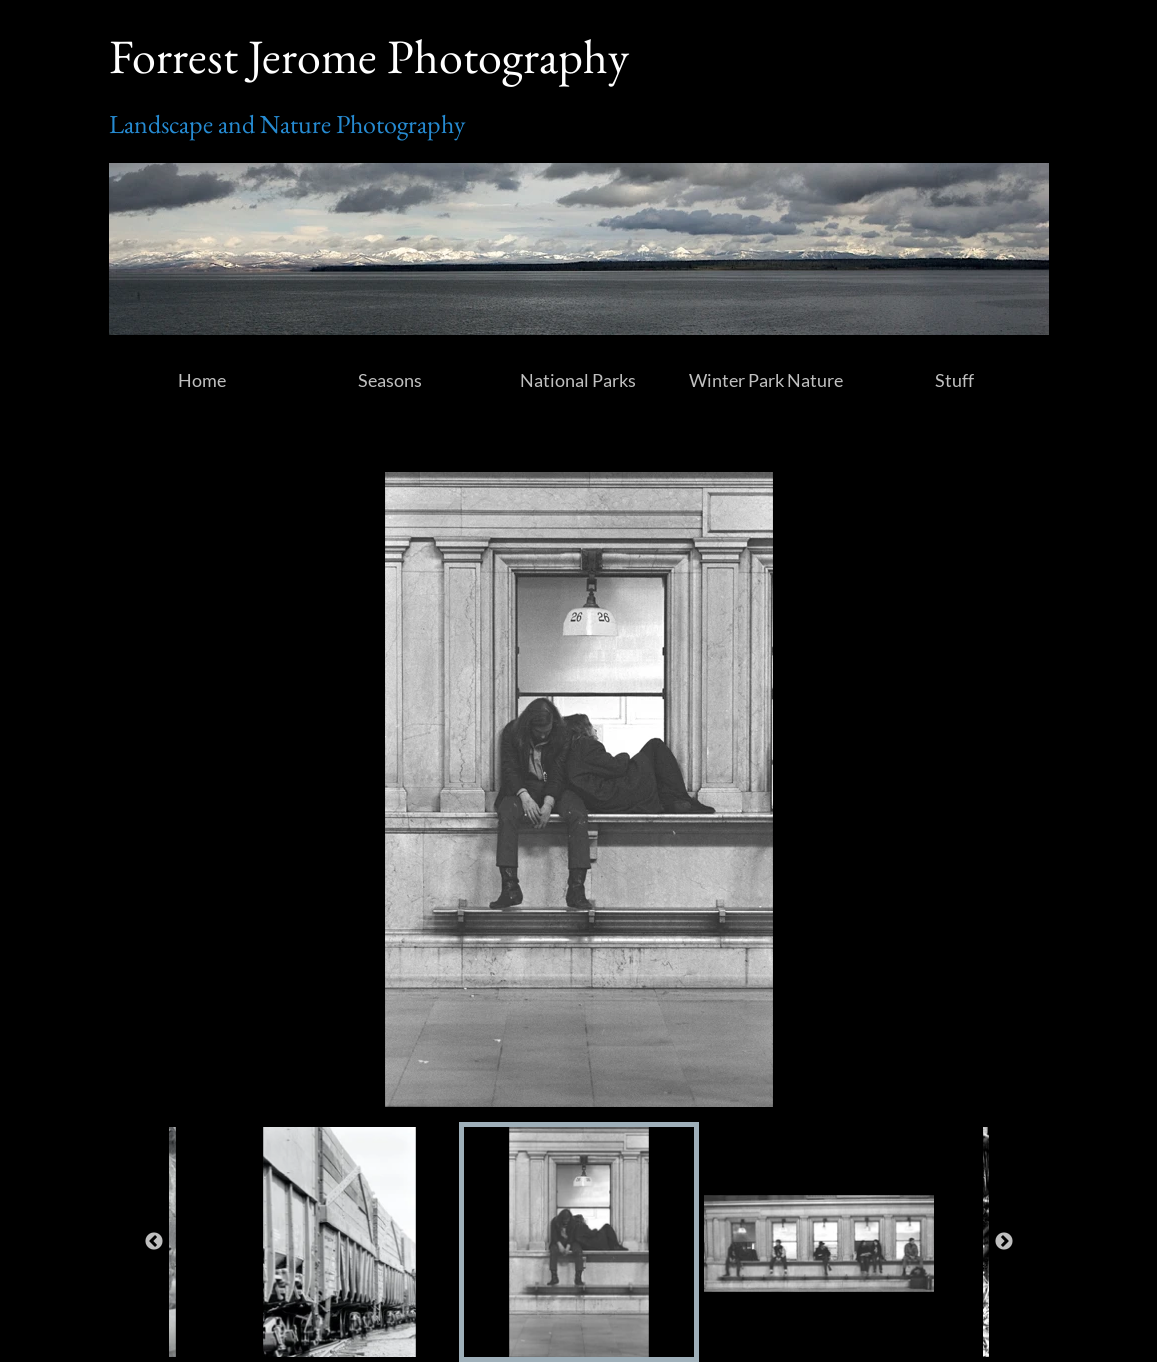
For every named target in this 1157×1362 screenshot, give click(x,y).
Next (1004, 1242)
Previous (154, 1242)
